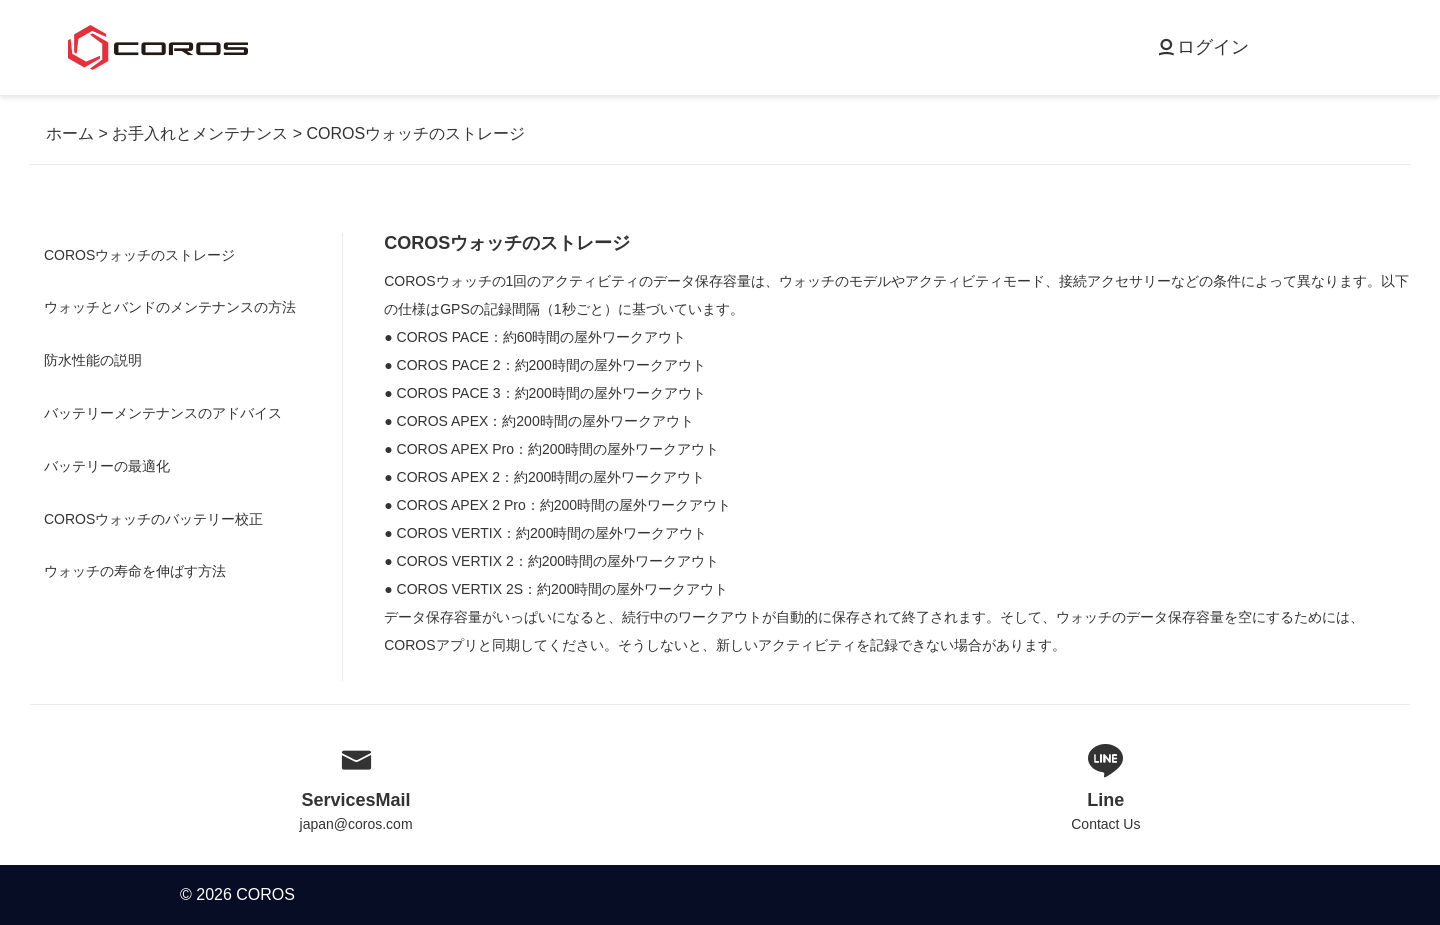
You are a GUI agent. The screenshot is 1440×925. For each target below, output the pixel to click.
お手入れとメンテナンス (200, 133)
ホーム (70, 133)
